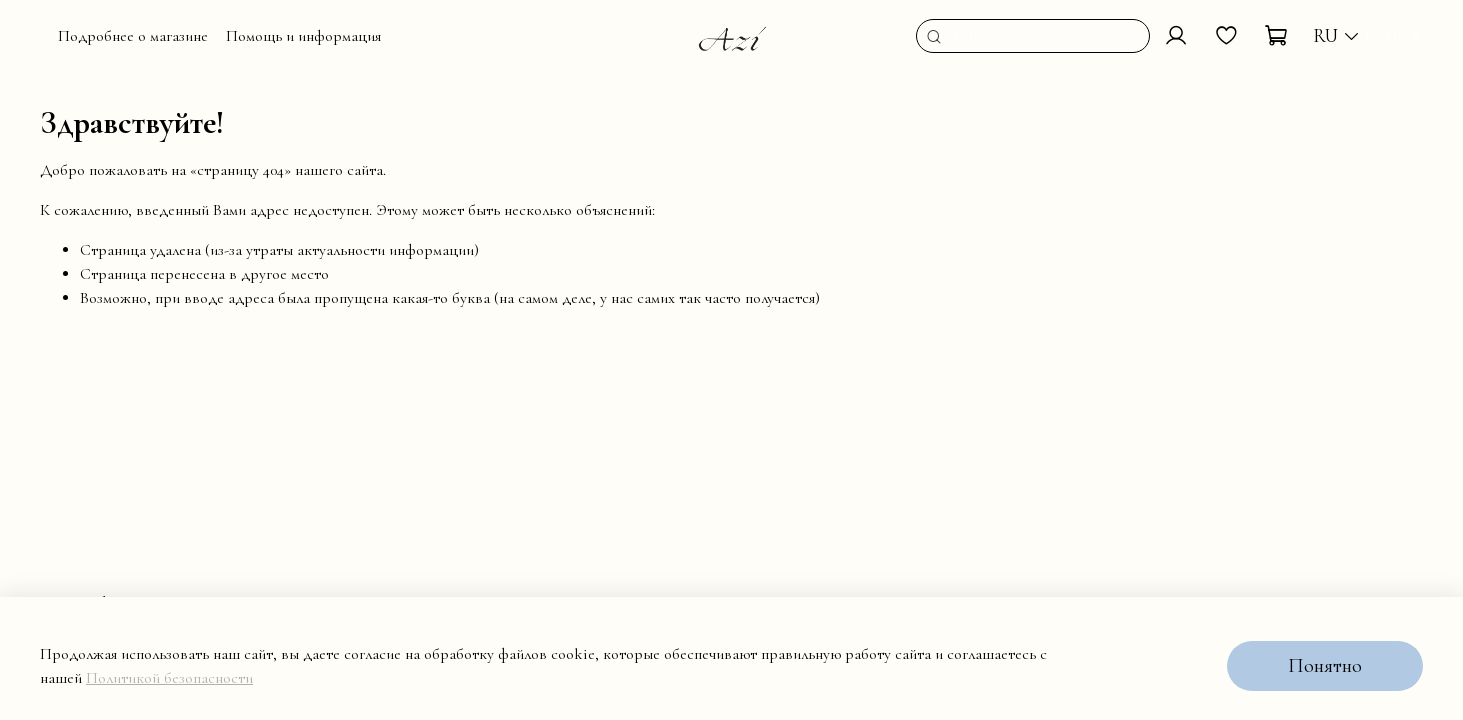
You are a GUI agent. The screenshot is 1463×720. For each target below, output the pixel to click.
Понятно (1325, 666)
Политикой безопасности (169, 678)
